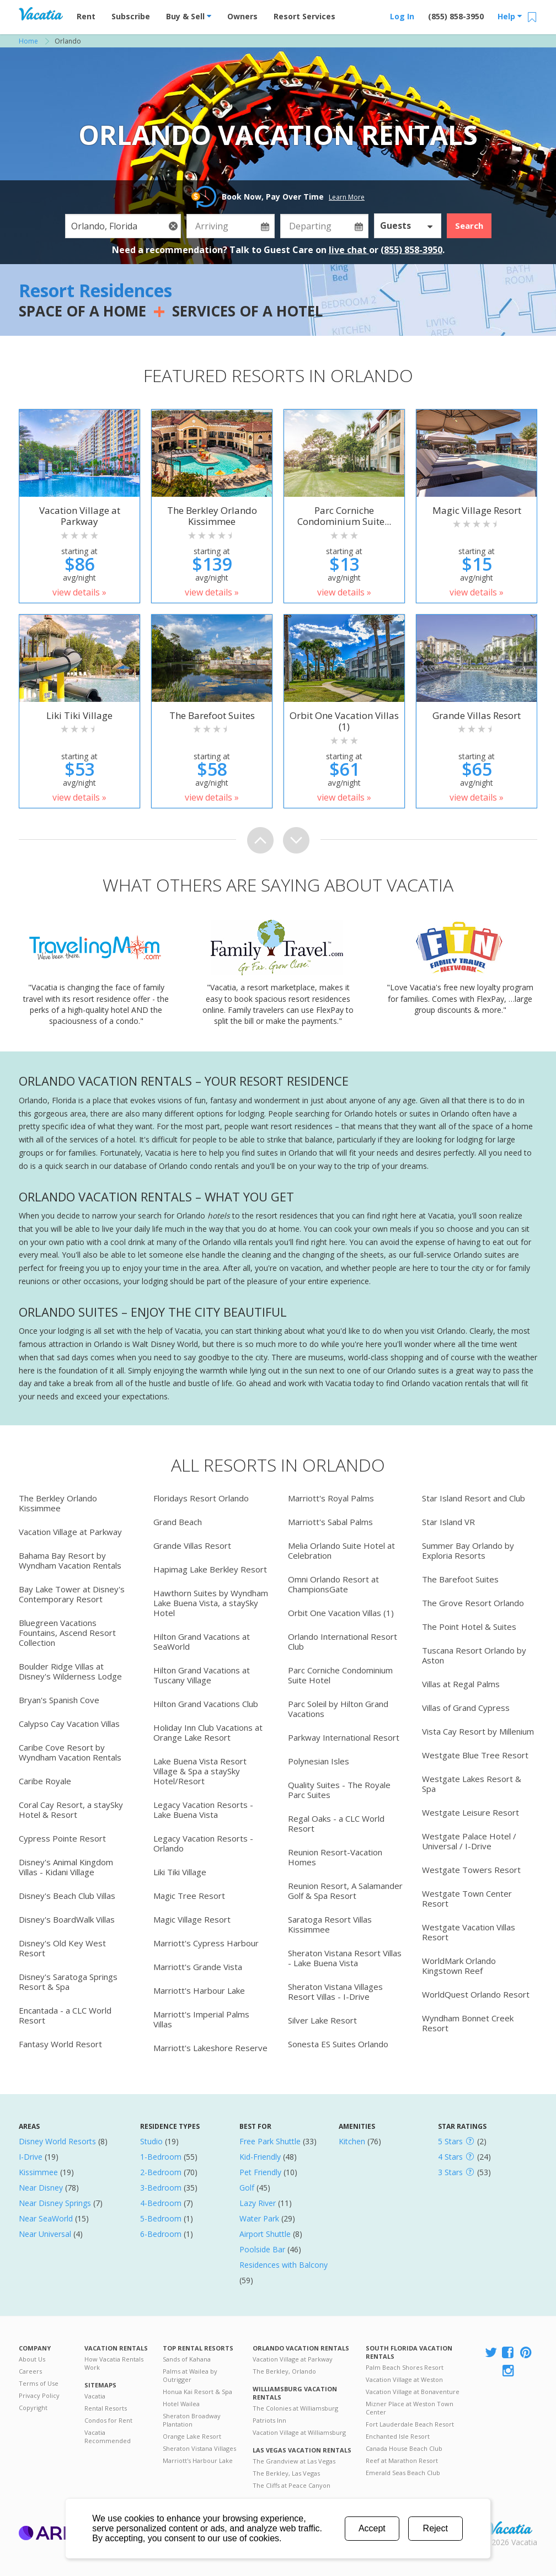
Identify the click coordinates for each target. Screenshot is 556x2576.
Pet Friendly (260, 2172)
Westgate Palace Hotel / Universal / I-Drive (469, 1841)
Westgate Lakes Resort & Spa (471, 1784)
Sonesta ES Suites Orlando (338, 2044)
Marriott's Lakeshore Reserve (210, 2048)
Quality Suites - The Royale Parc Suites (339, 1790)
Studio (151, 2141)
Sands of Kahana (187, 2359)
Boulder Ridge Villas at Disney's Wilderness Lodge (70, 1671)
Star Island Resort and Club (473, 1498)
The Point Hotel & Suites (469, 1627)
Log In (402, 16)
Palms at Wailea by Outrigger (190, 2375)
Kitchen (352, 2141)
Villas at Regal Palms (461, 1684)
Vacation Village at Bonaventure (412, 2391)
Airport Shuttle (265, 2234)
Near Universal (45, 2234)
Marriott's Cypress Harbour (206, 1943)
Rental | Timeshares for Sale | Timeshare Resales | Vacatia (510, 2528)
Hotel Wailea (181, 2404)
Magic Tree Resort (189, 1896)
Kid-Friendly (260, 2156)
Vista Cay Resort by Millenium (478, 1731)
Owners (242, 16)
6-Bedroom (160, 2234)
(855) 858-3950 (456, 16)
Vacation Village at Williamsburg (299, 2432)
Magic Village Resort (192, 1919)
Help (510, 16)
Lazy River (257, 2203)
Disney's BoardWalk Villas (67, 1919)
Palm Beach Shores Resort (404, 2367)
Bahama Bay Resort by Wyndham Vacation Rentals (70, 1560)
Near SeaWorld (46, 2218)
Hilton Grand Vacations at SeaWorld (201, 1641)
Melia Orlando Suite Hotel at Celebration (341, 1550)
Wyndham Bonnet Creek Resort (468, 2023)
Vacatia (94, 2396)
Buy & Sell (188, 16)
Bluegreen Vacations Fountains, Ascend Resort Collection (67, 1632)
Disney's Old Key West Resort (62, 1948)
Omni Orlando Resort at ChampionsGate (333, 1584)
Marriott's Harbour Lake (199, 1990)
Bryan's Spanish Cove (59, 1700)
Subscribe (130, 16)
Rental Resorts (105, 2408)
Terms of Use (38, 2383)
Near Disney (41, 2187)
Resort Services (304, 16)
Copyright (33, 2407)
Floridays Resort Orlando (201, 1498)
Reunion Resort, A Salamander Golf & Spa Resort (345, 1891)
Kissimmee (38, 2172)
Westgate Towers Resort (471, 1870)
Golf (246, 2187)
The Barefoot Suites (460, 1579)
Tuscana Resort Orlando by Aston (474, 1655)
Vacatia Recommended (107, 2436)
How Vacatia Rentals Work (113, 2363)
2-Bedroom (160, 2172)
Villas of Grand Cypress (466, 1708)
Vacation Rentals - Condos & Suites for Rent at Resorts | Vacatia (41, 13)
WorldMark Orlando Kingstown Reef (459, 1966)
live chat (349, 250)
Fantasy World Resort (60, 2044)
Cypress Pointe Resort (62, 1838)
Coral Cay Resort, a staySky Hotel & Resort (71, 1810)
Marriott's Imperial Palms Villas (201, 2019)
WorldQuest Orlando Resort (476, 1994)
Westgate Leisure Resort (470, 1812)
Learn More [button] (347, 197)
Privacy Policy (39, 2395)
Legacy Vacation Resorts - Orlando (203, 1843)
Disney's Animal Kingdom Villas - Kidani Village (66, 1867)
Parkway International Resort (343, 1737)
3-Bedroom (160, 2187)
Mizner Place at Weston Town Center (409, 2408)
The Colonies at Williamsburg (295, 2408)
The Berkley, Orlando (284, 2371)
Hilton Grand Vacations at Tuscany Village (201, 1675)
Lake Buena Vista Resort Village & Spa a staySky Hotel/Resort (200, 1771)
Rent (86, 16)
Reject (435, 2528)
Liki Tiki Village (179, 1872)
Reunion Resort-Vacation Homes (335, 1857)
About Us (32, 2359)
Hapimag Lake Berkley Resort (210, 1569)
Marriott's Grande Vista (197, 1967)
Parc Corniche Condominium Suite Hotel (340, 1675)
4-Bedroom (160, 2203)
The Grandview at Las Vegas (294, 2461)
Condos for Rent (108, 2420)
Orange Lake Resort (192, 2436)
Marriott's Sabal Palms (330, 1522)
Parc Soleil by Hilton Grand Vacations (338, 1709)
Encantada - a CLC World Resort (65, 2015)
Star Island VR (448, 1522)
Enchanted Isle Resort (398, 2436)
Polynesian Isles (318, 1761)
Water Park (259, 2218)
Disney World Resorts (57, 2141)
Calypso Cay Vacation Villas (69, 1724)
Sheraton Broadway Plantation (192, 2420)
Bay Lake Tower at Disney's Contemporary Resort (72, 1594)
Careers (30, 2371)
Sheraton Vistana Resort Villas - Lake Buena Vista (345, 1958)
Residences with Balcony (283, 2265)
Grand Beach (177, 1522)
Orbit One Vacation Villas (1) (341, 1613)
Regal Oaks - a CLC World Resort (336, 1823)
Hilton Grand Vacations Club (205, 1704)
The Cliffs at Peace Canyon (291, 2485)
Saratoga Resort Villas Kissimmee (330, 1924)
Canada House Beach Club (404, 2448)
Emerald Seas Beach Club (403, 2472)
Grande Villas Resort (192, 1545)
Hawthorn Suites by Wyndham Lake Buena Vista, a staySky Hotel (210, 1603)
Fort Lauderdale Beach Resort (410, 2424)
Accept (372, 2528)
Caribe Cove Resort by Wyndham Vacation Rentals (70, 1752)
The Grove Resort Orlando (473, 1603)
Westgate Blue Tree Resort (475, 1755)
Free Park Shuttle (270, 2141)
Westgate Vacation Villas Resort (468, 1932)
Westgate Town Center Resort (467, 1898)
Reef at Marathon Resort (402, 2460)
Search (469, 225)
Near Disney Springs (55, 2203)
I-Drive (30, 2156)
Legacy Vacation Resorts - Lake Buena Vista (203, 1810)
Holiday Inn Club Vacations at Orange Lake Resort (208, 1732)
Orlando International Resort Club (342, 1641)
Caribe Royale (45, 1781)
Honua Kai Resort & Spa (197, 2391)
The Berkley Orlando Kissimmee (58, 1503)
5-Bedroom (160, 2218)
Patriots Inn (269, 2420)
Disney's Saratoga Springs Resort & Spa (68, 1982)
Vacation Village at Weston (404, 2379)
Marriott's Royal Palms (331, 1498)
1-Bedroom (160, 2156)
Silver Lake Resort (322, 2020)
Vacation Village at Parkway (70, 1532)
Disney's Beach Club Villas (67, 1896)
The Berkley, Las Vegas (286, 2473)
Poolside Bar (262, 2249)
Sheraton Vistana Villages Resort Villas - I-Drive (335, 1991)
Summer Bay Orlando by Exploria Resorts (468, 1550)
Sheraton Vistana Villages (199, 2448)
